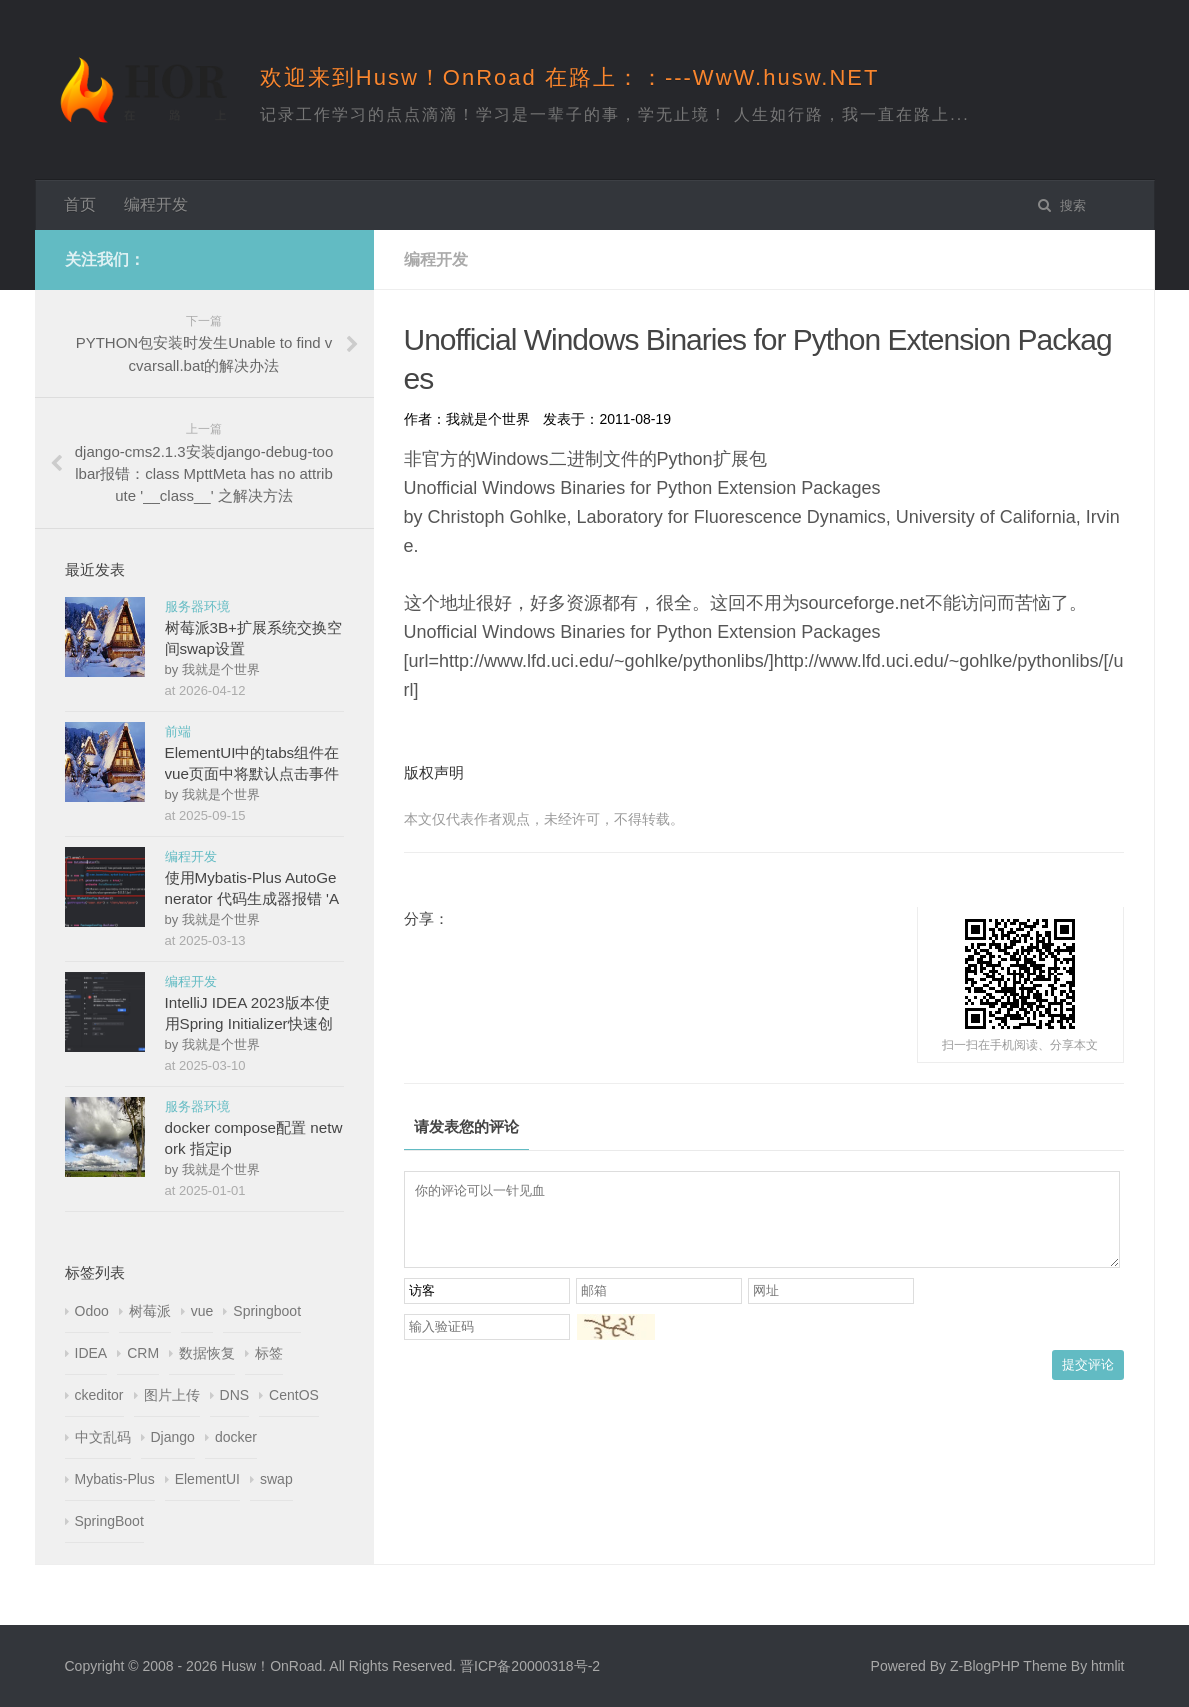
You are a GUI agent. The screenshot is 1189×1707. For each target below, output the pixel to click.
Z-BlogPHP (985, 1666)
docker (236, 1437)
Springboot (267, 1311)
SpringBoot (109, 1521)
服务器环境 (197, 606)
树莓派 (150, 1311)
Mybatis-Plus (115, 1479)
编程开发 (156, 204)
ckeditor (99, 1395)
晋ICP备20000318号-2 (530, 1666)
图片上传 (172, 1395)
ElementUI (207, 1479)
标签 (269, 1353)
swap (276, 1479)
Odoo (92, 1311)
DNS (235, 1395)
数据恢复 (207, 1353)
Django (173, 1437)
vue (202, 1311)
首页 (80, 204)
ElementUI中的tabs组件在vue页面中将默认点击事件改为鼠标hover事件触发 (252, 773)
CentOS (294, 1395)
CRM (143, 1353)
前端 (178, 731)
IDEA (91, 1353)
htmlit (1107, 1666)
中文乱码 (103, 1437)
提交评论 (1088, 1379)
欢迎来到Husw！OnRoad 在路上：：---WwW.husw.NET (570, 77)
